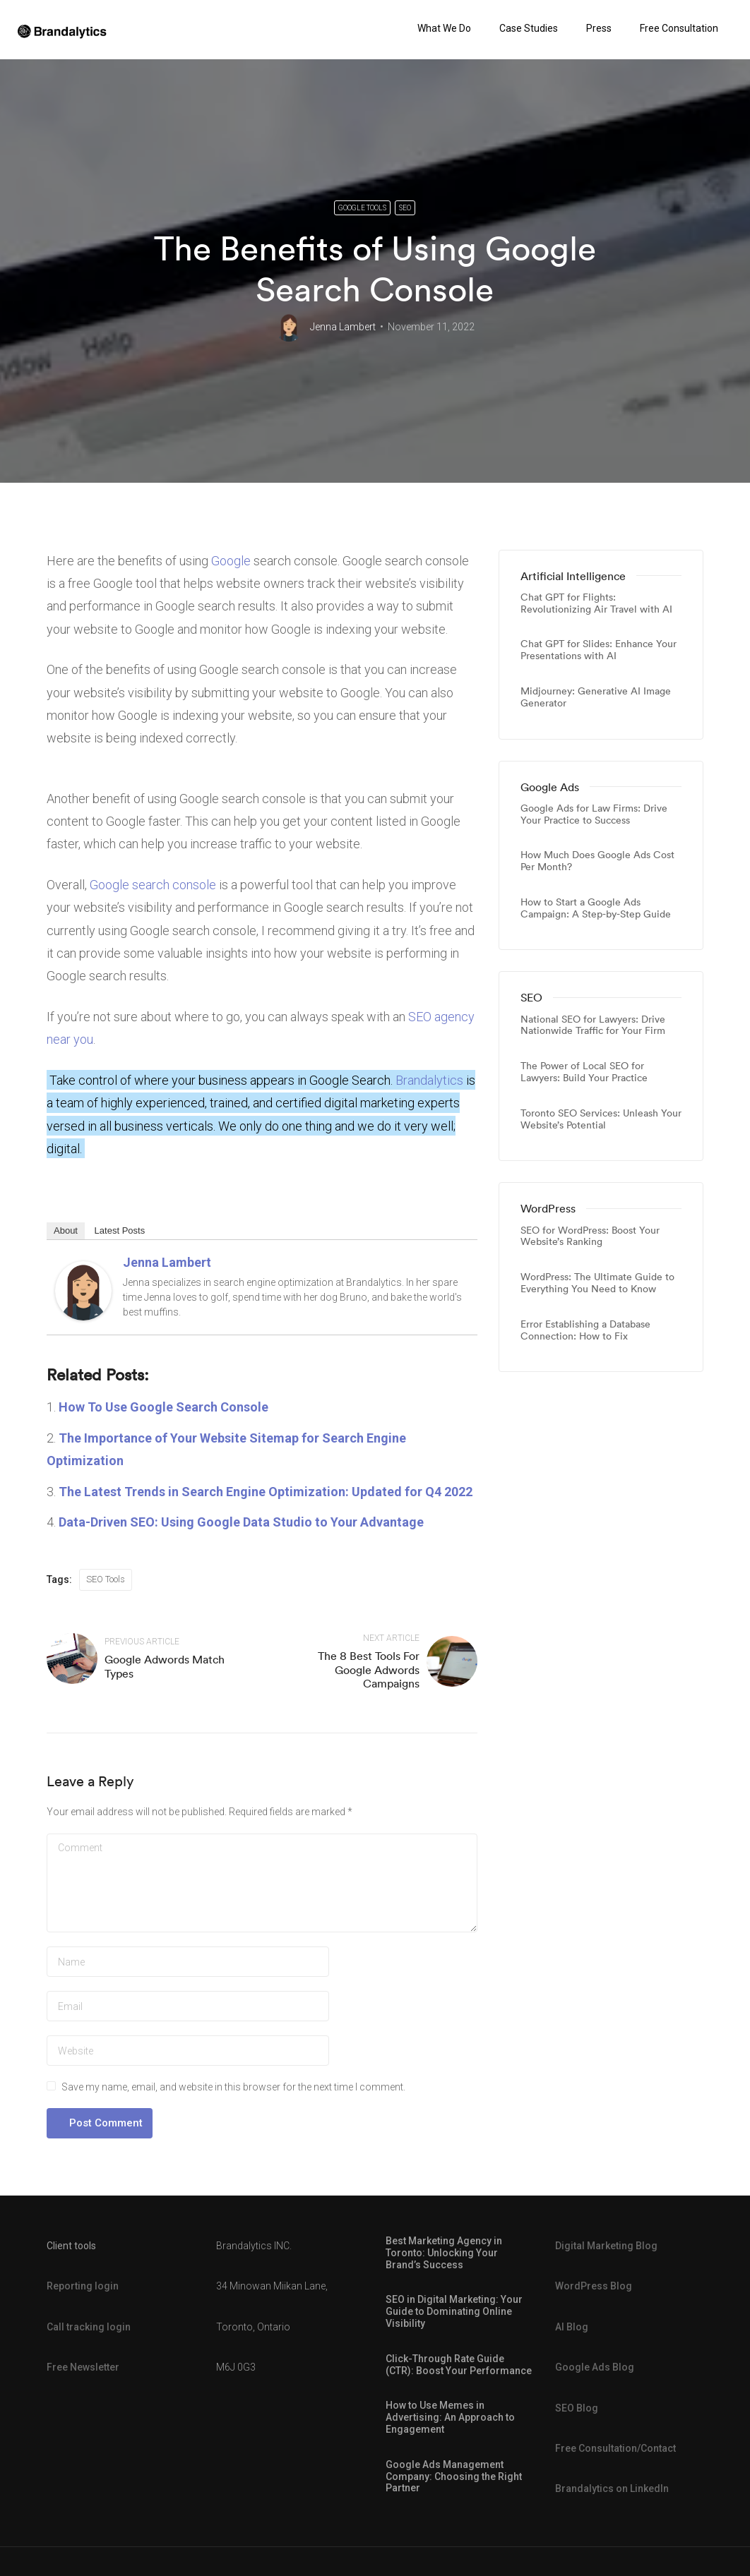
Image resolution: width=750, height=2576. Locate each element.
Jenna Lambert (343, 326)
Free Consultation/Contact (615, 2448)
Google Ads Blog (594, 2367)
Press (599, 28)
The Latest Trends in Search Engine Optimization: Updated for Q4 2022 (265, 1491)
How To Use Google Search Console (163, 1407)
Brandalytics (429, 1080)
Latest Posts (120, 1230)
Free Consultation (679, 28)
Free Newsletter (83, 2367)
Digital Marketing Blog (606, 2245)
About (66, 1230)
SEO (405, 208)
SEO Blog (576, 2408)
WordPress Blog (593, 2286)
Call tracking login (89, 2327)
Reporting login (83, 2286)
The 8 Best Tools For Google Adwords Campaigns (368, 1669)
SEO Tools (105, 1579)
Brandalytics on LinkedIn (612, 2489)
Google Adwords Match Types (165, 1666)
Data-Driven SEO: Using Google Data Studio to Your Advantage (241, 1522)
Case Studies (528, 28)
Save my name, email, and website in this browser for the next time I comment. (233, 2087)
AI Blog (571, 2327)
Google (231, 560)
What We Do (444, 28)
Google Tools (362, 208)
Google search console (153, 884)
